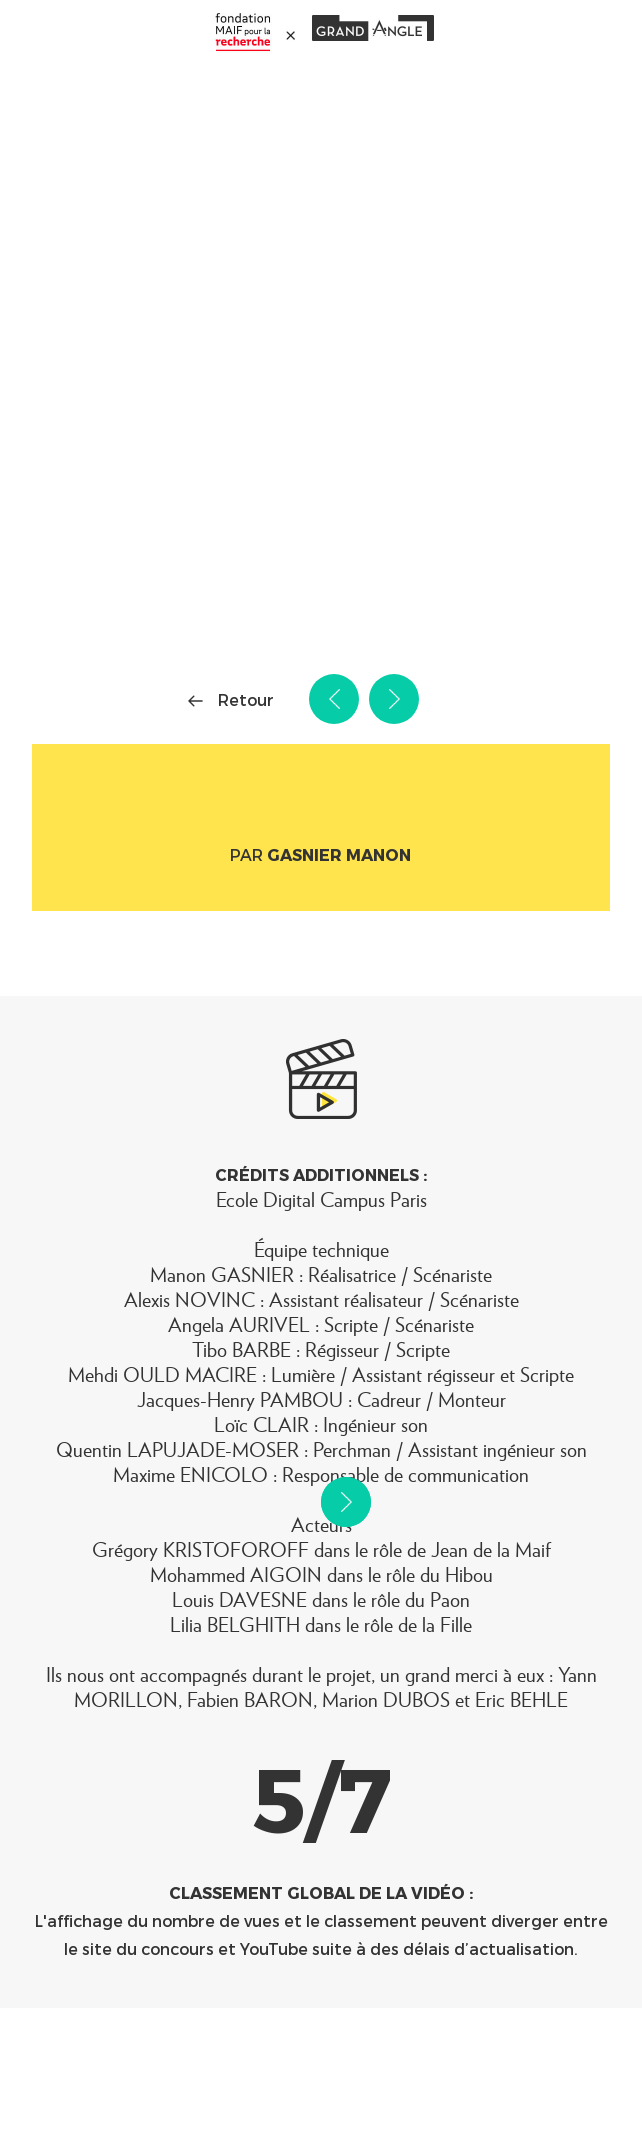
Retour (246, 699)
